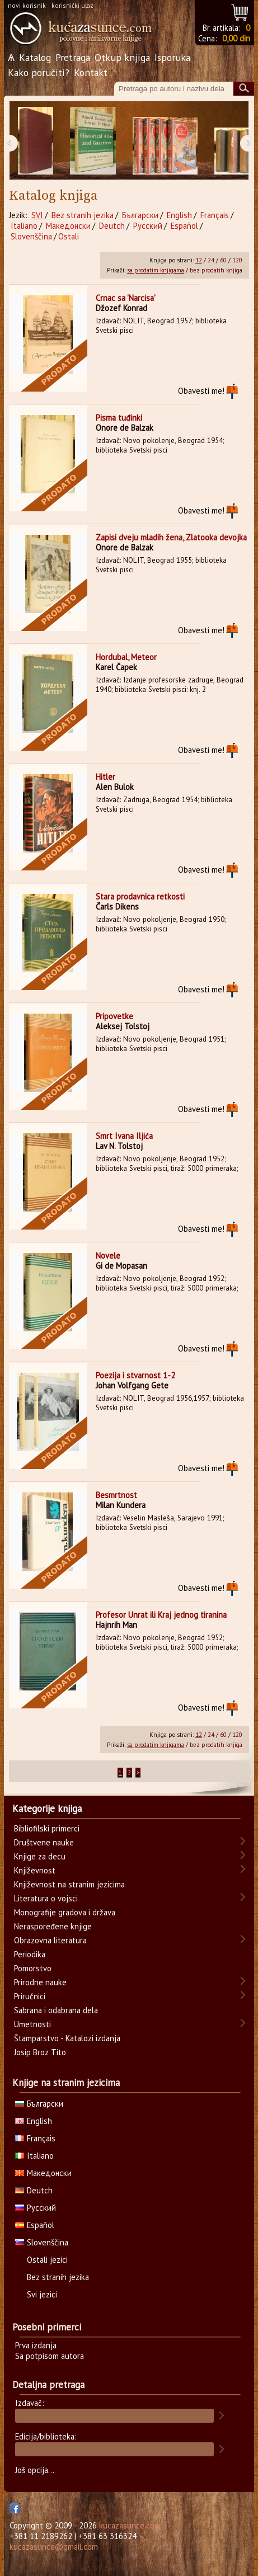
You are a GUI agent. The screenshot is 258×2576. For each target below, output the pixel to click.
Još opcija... (34, 2470)
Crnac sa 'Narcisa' (126, 298)
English (179, 215)
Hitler (105, 776)
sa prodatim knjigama (155, 270)
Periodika (29, 1954)
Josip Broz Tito (40, 2052)
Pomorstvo (32, 1968)
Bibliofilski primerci (46, 1828)
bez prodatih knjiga (216, 270)
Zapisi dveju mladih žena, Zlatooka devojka (171, 537)
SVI (37, 215)
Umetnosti (32, 2024)
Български (140, 215)
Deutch (112, 225)
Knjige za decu (39, 1856)
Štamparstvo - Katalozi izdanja (67, 2038)
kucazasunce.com (130, 2525)
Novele (108, 1255)
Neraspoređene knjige (53, 1926)
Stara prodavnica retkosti (140, 896)
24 (211, 260)
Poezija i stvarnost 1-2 (135, 1375)
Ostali (68, 236)
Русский (147, 225)
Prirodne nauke (40, 1982)
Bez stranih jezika (82, 215)
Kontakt (90, 72)
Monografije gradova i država (64, 1912)
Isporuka (172, 57)
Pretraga (72, 57)
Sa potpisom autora (49, 2356)
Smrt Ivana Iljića (124, 1136)
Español (184, 225)
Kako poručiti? (38, 72)
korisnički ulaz (72, 5)
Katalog (35, 57)
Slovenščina (31, 236)
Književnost (34, 1870)
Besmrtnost (116, 1495)
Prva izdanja (36, 2345)
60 (223, 260)
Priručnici (29, 1996)
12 (198, 260)
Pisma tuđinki (119, 417)
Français (214, 215)
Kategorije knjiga (47, 1808)
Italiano (24, 225)
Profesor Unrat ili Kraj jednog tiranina (161, 1614)
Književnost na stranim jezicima (69, 1884)
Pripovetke (114, 1016)
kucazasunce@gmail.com (54, 2546)
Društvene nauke (44, 1842)
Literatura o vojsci (46, 1898)
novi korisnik (27, 5)
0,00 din (236, 38)
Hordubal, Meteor (126, 657)
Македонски (68, 225)
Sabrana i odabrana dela (56, 2010)
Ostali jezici (47, 2259)
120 (237, 260)
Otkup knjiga (122, 57)
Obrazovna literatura (50, 1940)
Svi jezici (42, 2294)
